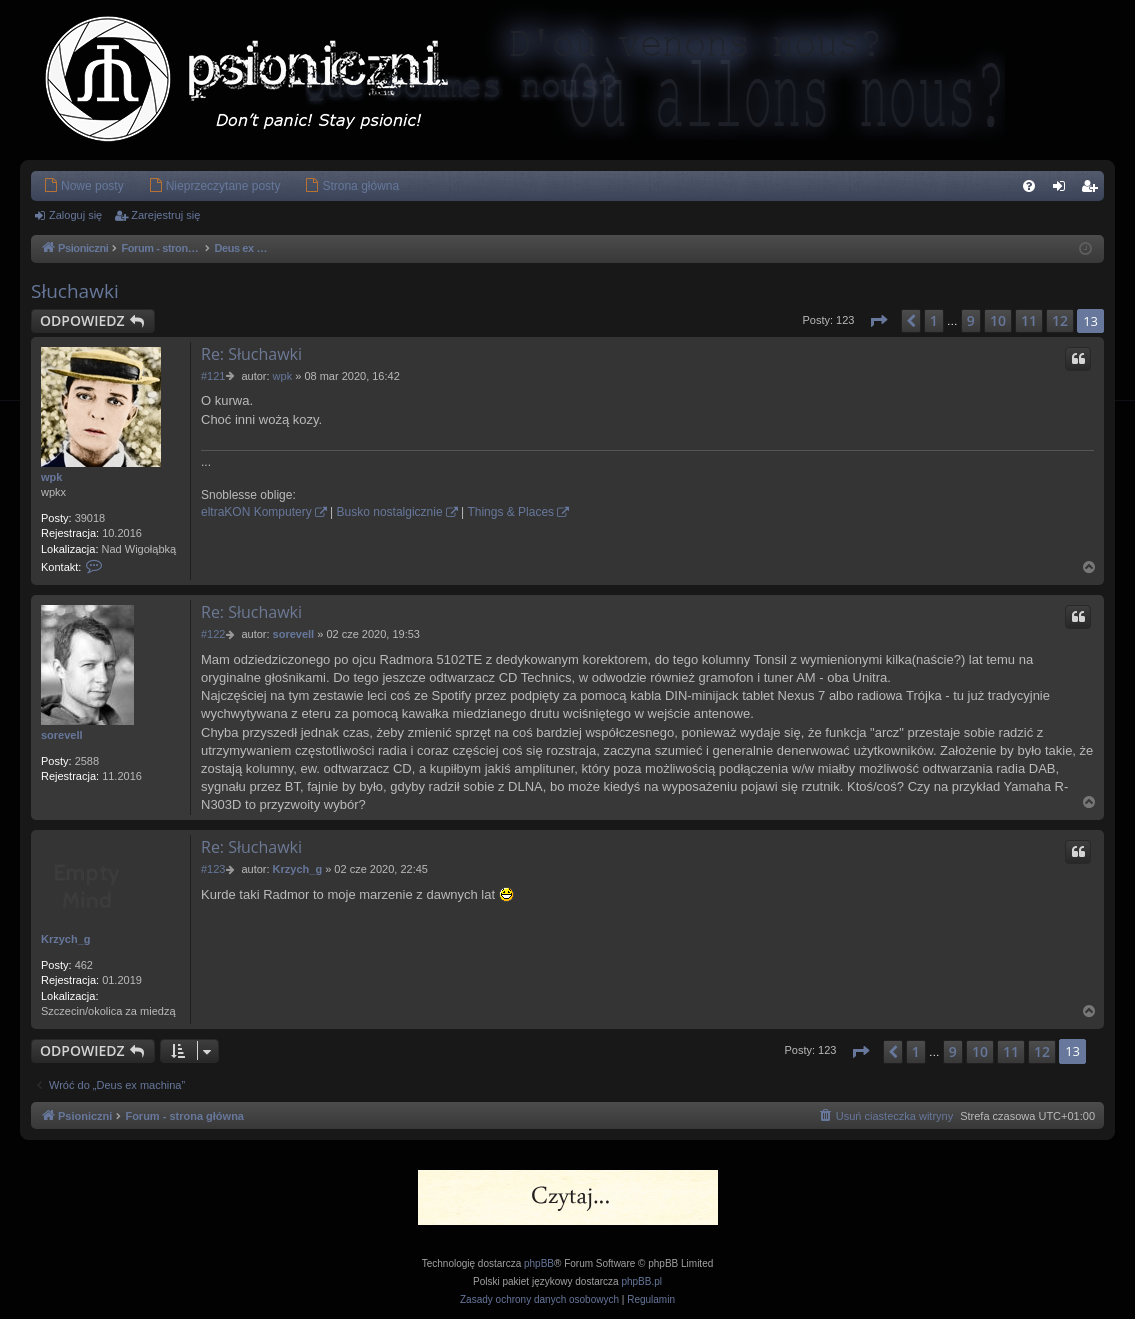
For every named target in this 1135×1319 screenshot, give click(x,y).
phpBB (539, 1263)
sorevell (62, 735)
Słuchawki (75, 291)
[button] (878, 321)
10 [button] (998, 320)
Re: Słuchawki (251, 354)
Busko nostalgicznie (390, 512)
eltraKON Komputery (256, 512)
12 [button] (1060, 320)
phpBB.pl (641, 1281)
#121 (213, 376)
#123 (213, 869)
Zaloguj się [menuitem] (1063, 190)
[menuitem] (83, 186)
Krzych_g (66, 939)
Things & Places (510, 512)
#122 (213, 634)
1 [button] (934, 320)
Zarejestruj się (165, 215)
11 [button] (1029, 320)
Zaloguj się (75, 215)
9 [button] (971, 320)
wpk (51, 477)
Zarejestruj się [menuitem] (1093, 190)
